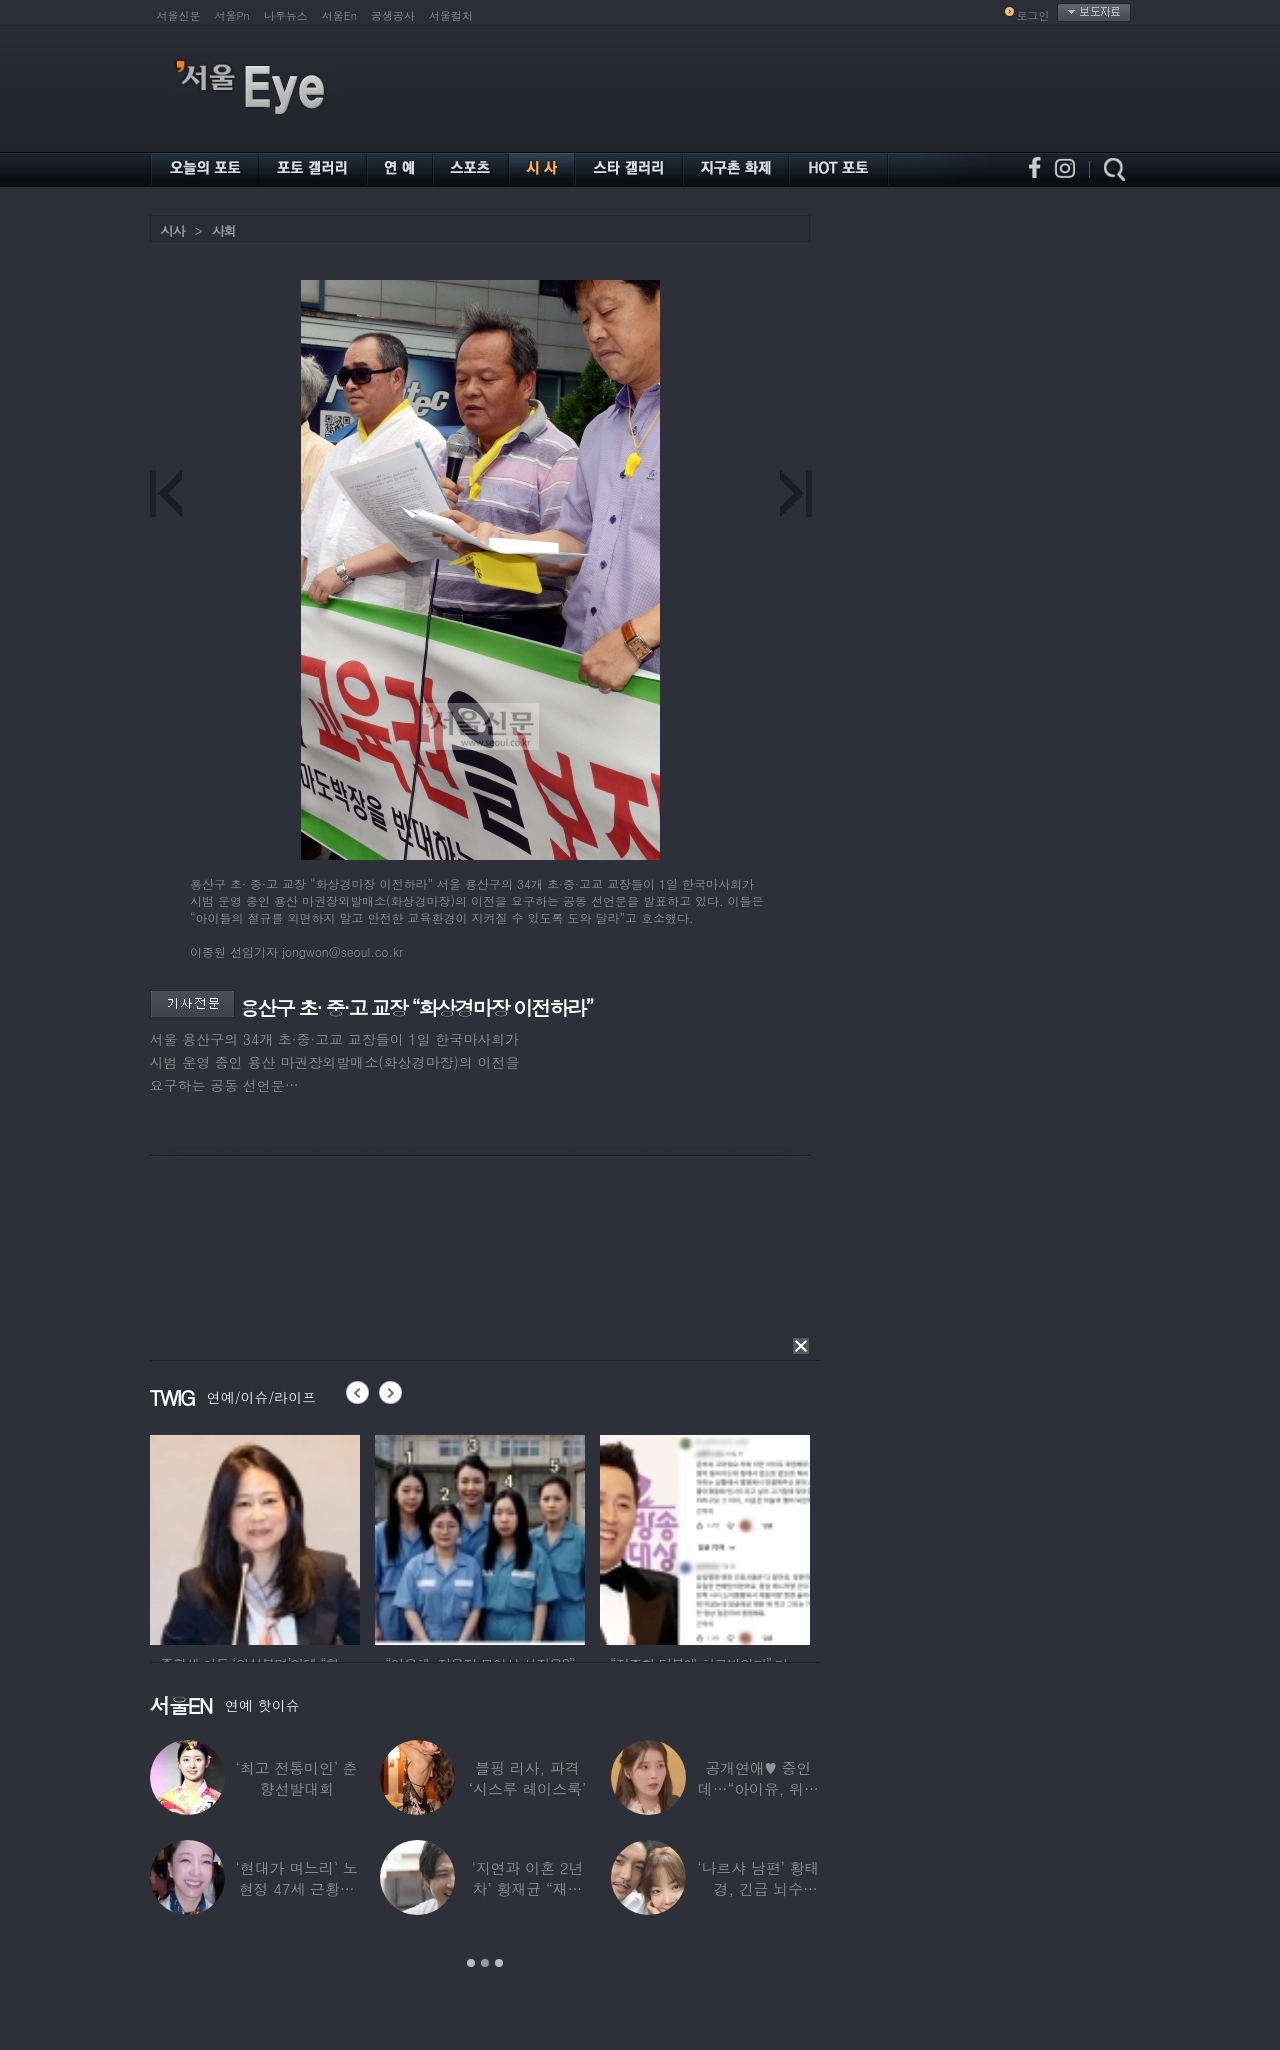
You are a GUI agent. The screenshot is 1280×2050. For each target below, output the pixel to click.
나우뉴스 (286, 15)
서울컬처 (451, 15)
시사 (173, 230)
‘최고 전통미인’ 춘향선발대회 (296, 1778)
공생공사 (393, 15)
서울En (339, 15)
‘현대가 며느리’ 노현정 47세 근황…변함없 (296, 1888)
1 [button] (471, 1963)
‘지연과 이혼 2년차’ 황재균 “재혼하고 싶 (527, 1888)
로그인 (1033, 15)
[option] (255, 1537)
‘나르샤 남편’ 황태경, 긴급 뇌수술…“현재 (758, 1888)
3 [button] (499, 1963)
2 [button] (485, 1963)
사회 (224, 230)
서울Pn (232, 15)
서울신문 (179, 15)
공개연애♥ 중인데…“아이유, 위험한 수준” (757, 1788)
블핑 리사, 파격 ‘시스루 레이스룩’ (526, 1778)
